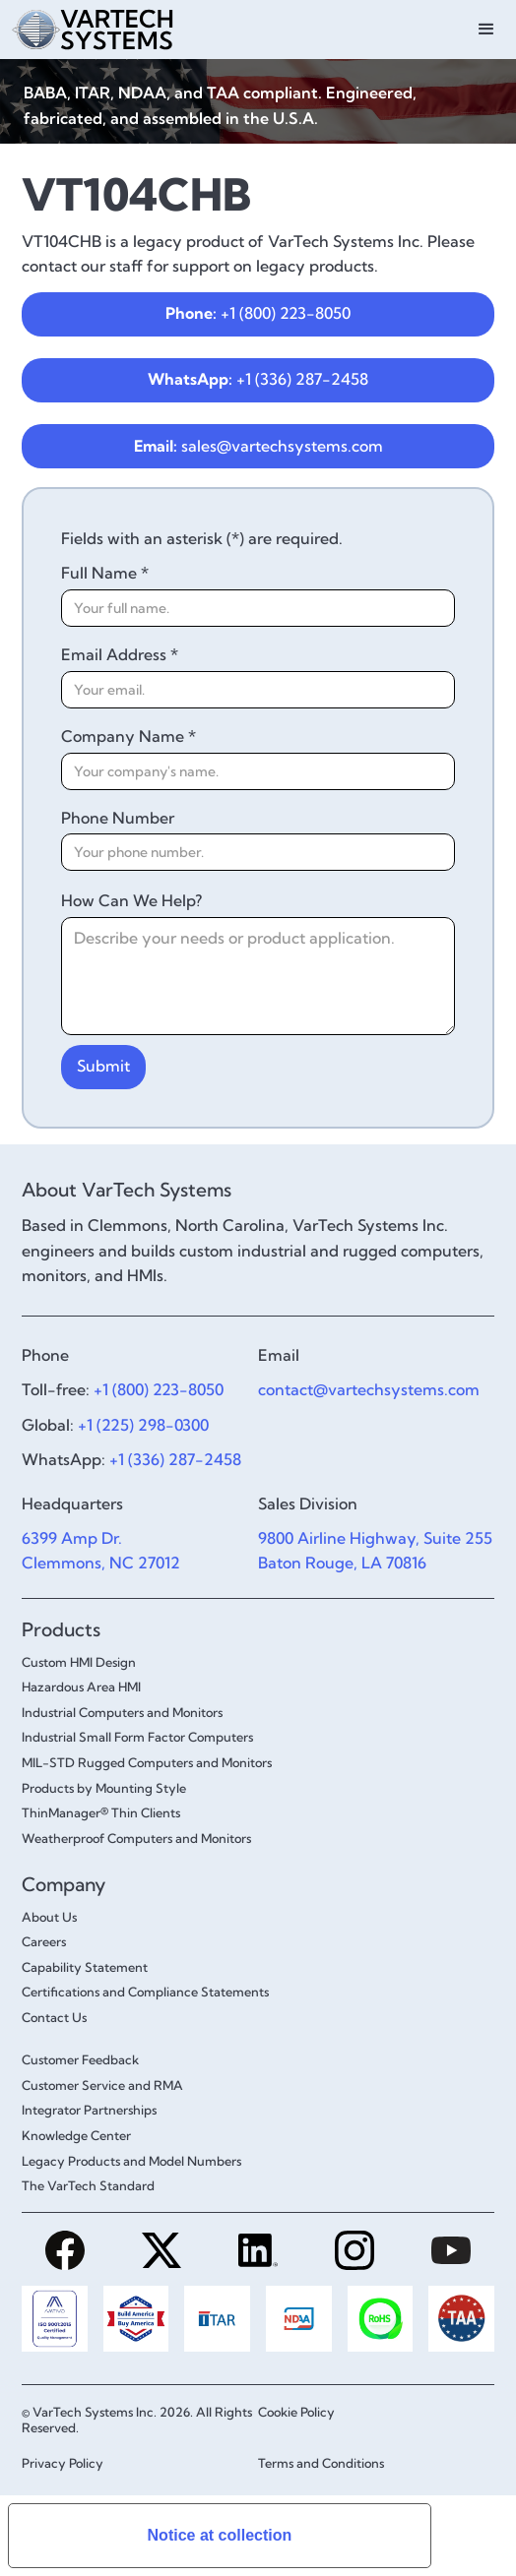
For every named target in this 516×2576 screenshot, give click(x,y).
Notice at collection (220, 2535)
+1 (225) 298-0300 (143, 1425)
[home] (125, 27)
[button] (486, 29)
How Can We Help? (131, 900)
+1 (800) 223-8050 (258, 313)
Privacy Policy (62, 2463)
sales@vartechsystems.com (258, 446)
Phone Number (117, 818)
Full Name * (105, 573)
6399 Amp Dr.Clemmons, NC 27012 (101, 1550)
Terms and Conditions (321, 2463)
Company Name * (128, 736)
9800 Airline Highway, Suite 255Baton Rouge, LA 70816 (375, 1550)
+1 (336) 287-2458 (258, 379)
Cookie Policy (296, 2412)
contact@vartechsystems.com (369, 1389)
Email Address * (119, 654)
